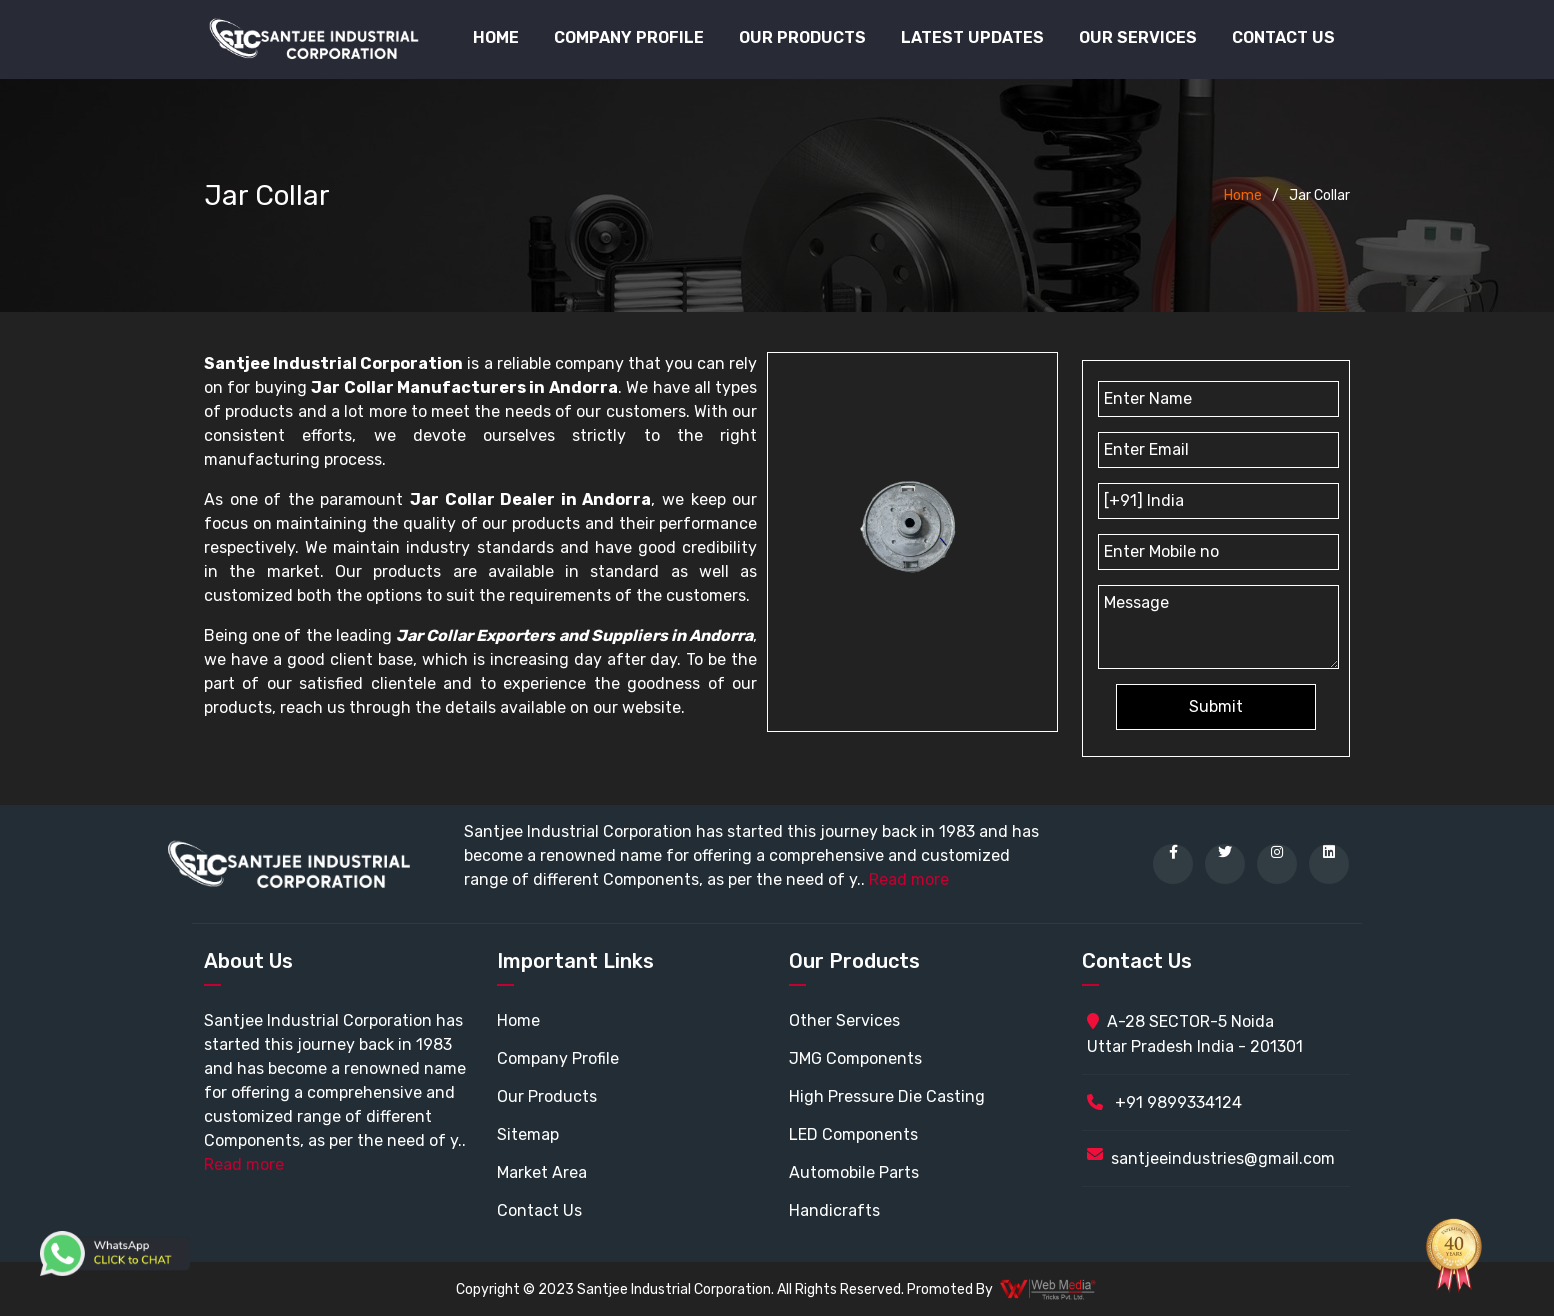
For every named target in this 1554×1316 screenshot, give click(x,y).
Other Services (844, 1020)
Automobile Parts (854, 1172)
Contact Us (1283, 37)
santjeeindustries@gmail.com (1223, 1158)
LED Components (853, 1134)
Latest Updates (972, 37)
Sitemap (528, 1134)
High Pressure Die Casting (887, 1096)
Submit (1216, 706)
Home (496, 37)
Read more (909, 879)
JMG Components (855, 1058)
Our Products (547, 1096)
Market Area (542, 1172)
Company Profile (629, 37)
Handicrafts (834, 1210)
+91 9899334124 (1164, 1102)
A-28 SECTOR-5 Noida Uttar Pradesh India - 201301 (1195, 1034)
